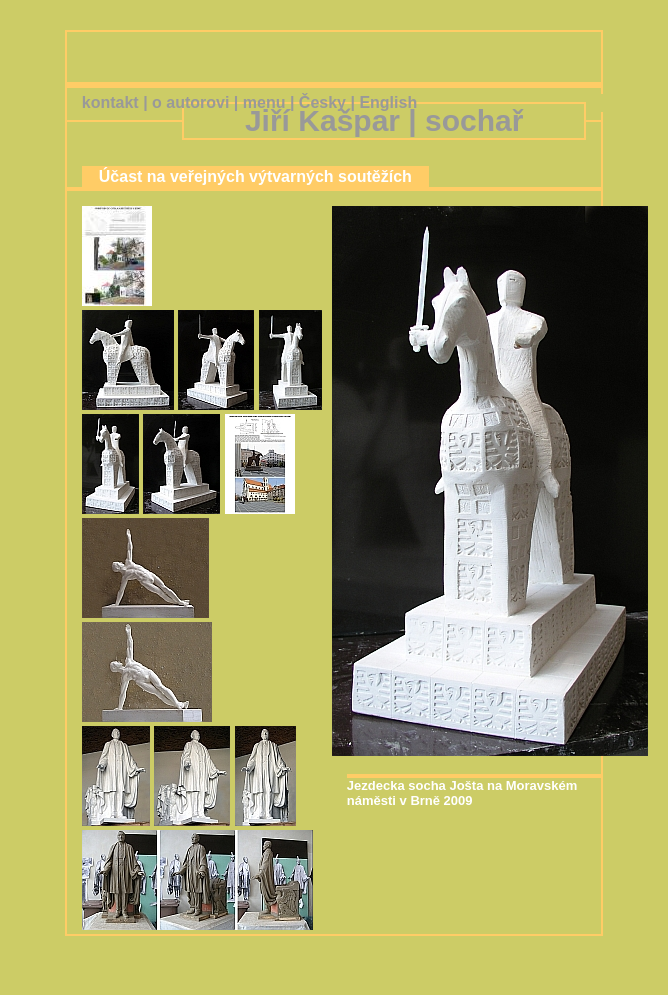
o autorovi (190, 102)
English (388, 102)
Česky (322, 102)
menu (264, 102)
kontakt (110, 102)
